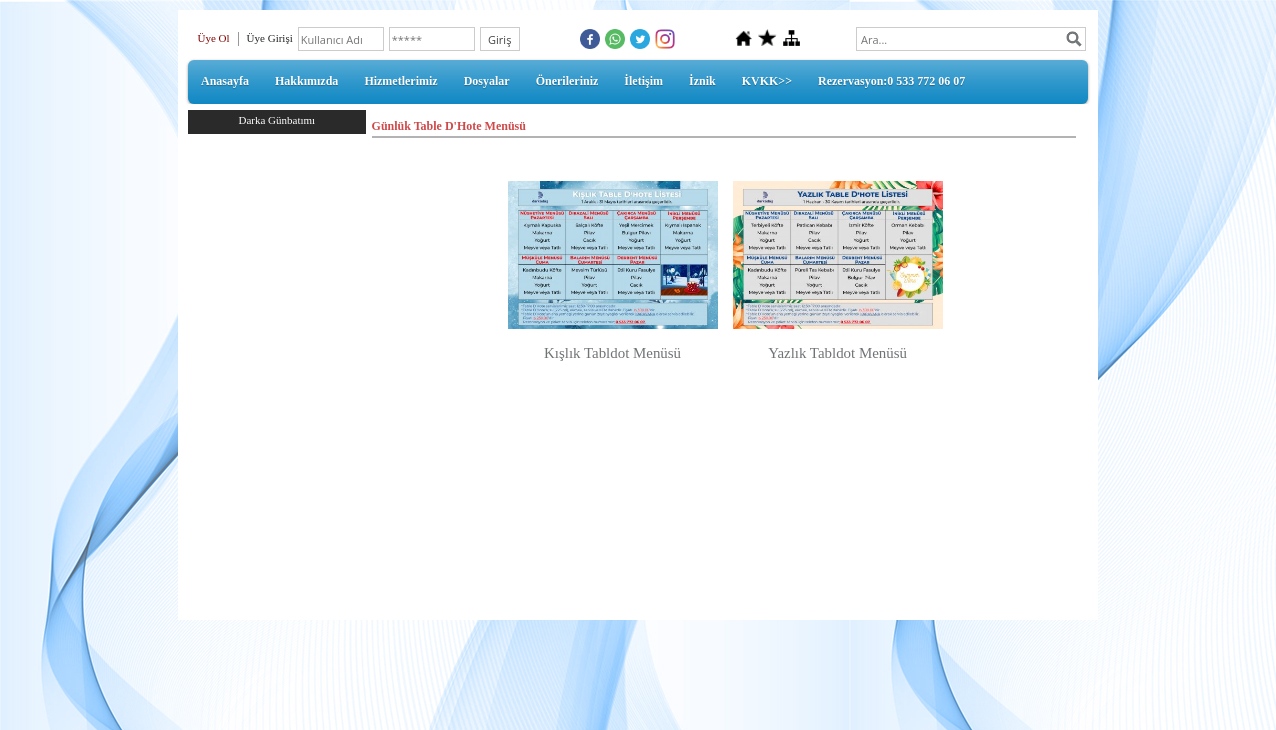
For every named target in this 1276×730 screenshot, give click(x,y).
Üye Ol (214, 38)
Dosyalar (487, 81)
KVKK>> (767, 81)
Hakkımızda (306, 81)
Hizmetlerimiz (400, 81)
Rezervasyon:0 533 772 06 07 (891, 81)
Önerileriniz (567, 81)
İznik (702, 81)
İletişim (643, 81)
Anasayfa (225, 81)
